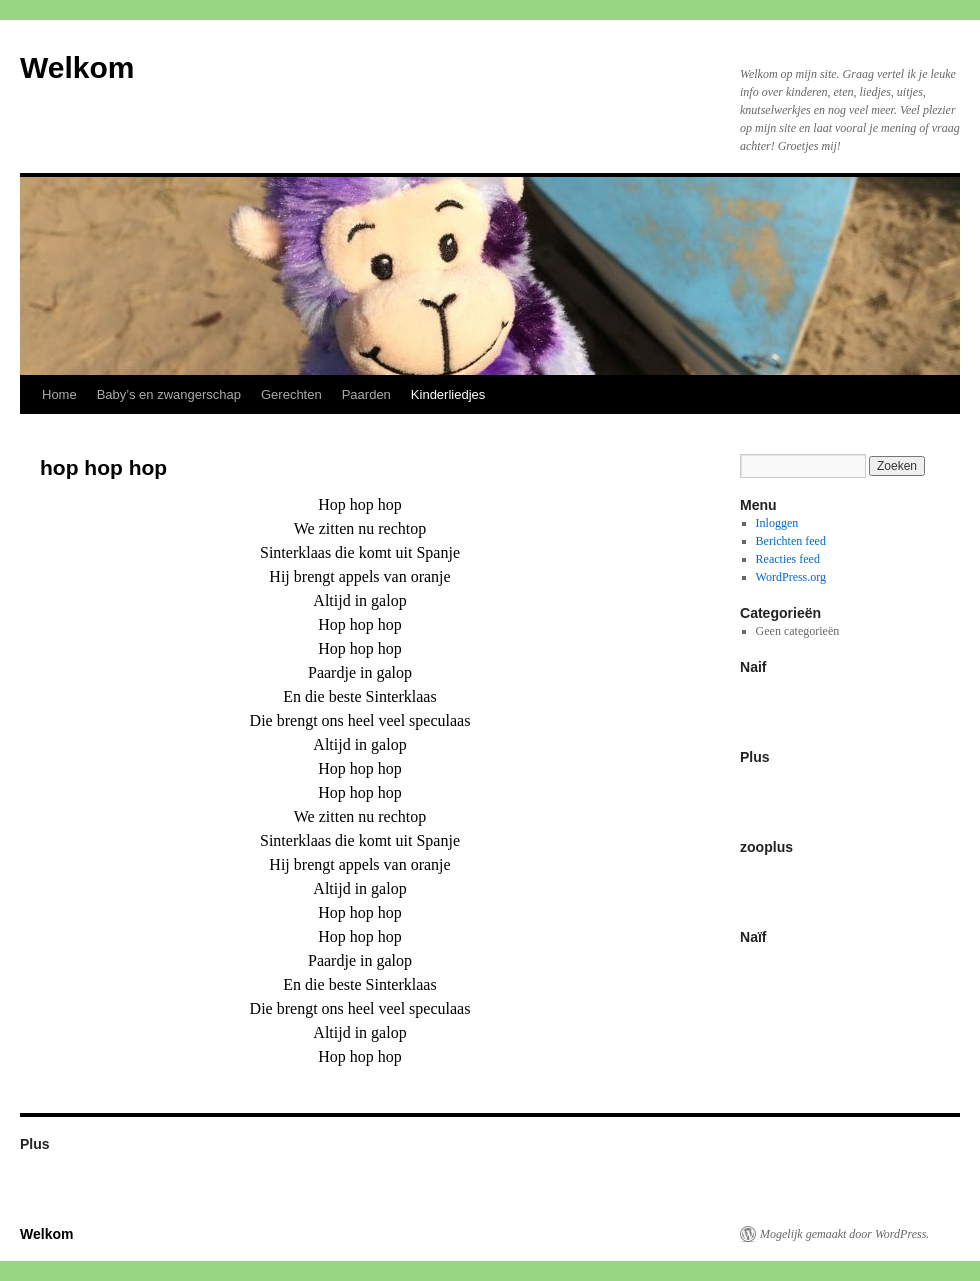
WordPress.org (791, 577)
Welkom (77, 67)
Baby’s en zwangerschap (169, 394)
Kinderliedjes (448, 394)
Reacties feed (788, 559)
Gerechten (291, 394)
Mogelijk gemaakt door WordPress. (844, 1234)
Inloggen (777, 523)
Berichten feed (791, 541)
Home (59, 394)
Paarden (366, 394)
